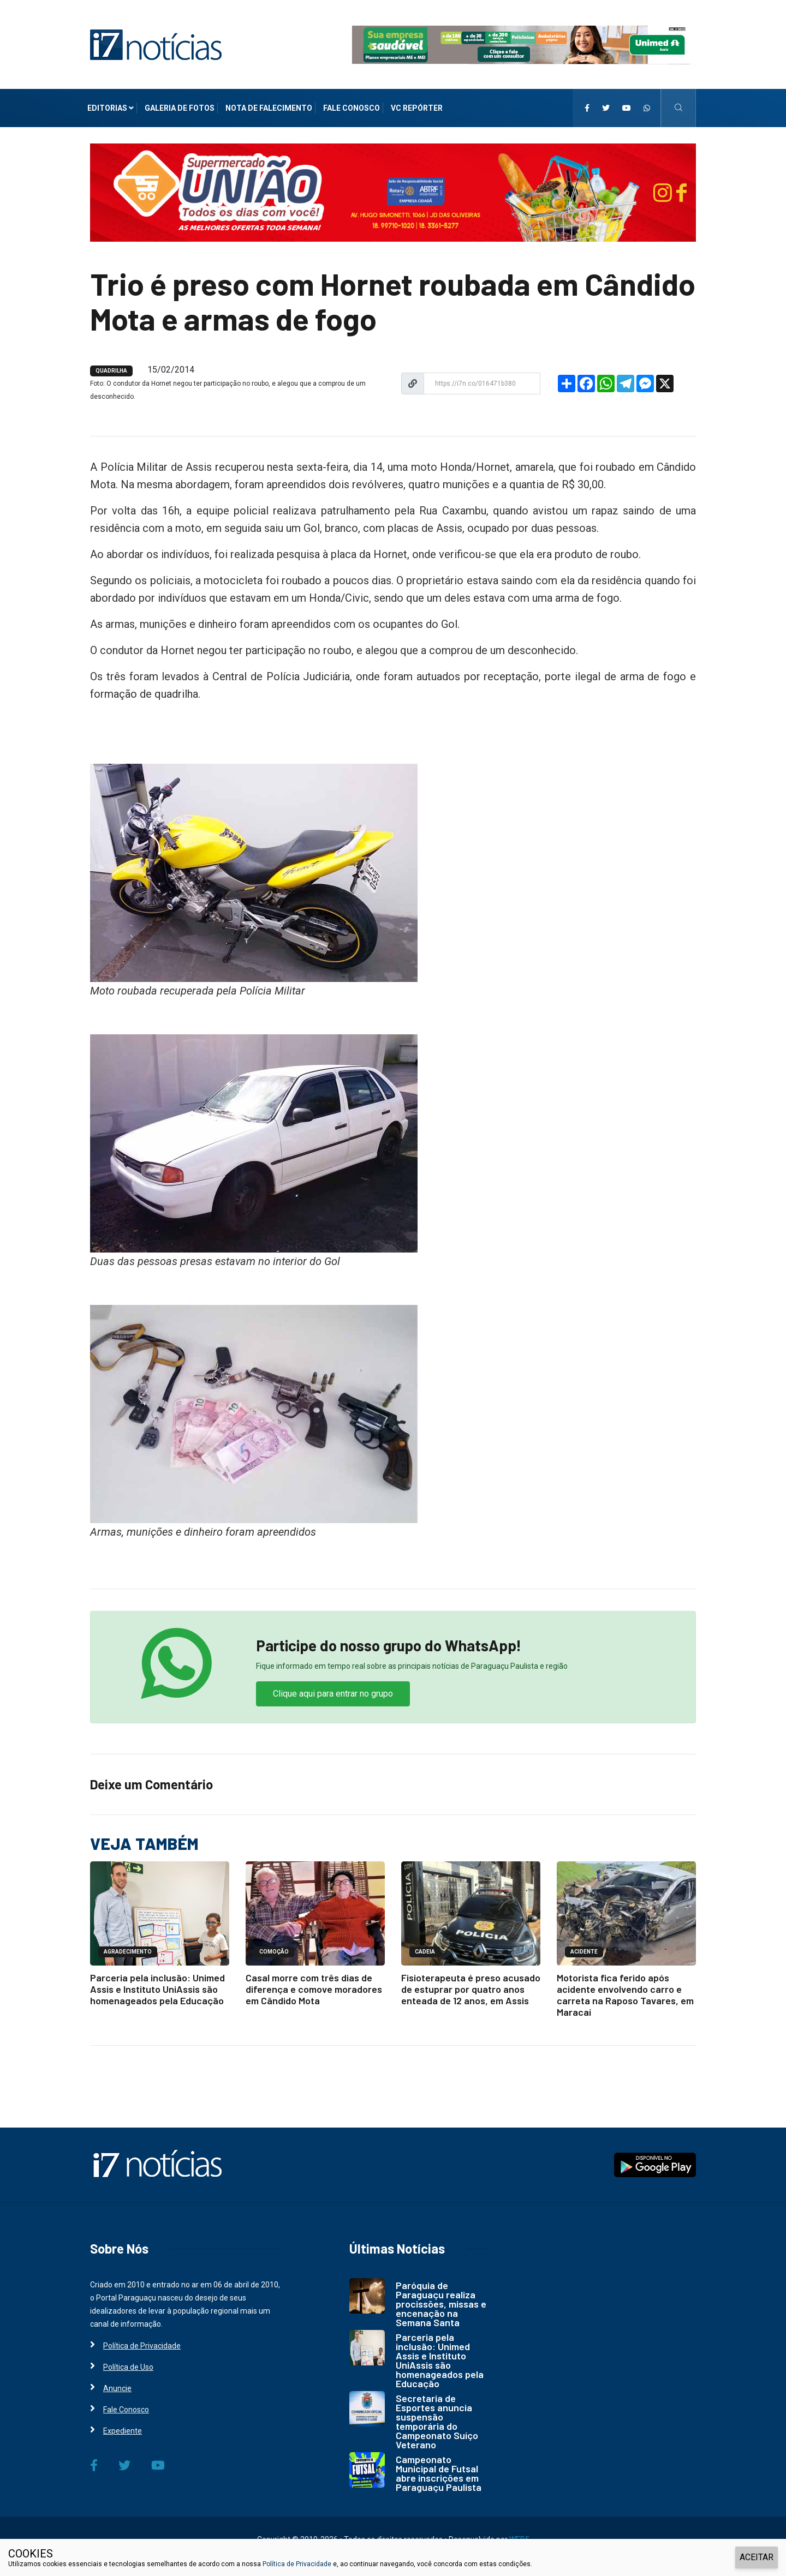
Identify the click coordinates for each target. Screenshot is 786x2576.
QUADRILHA (111, 371)
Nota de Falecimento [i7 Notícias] (268, 108)
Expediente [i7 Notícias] (122, 2431)
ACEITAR (756, 2557)
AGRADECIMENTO (128, 1952)
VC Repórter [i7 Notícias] (417, 108)
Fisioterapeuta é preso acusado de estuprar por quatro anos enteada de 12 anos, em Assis (470, 1989)
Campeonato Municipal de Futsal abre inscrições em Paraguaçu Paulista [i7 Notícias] (438, 2473)
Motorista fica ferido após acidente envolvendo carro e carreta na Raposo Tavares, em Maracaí (625, 1995)
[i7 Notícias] (156, 44)
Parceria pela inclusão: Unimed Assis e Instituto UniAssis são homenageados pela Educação (157, 1989)
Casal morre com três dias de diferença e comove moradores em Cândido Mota (314, 1989)
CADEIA (425, 1952)
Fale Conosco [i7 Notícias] (351, 108)
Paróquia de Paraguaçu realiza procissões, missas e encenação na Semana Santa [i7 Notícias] (441, 2303)
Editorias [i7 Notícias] (110, 108)
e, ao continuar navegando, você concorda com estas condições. (431, 2564)
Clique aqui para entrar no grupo (333, 1693)
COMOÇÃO (274, 1952)
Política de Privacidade (297, 2564)
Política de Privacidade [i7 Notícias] (142, 2345)
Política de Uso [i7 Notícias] (128, 2367)
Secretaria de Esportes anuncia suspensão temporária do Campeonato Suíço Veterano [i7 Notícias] (437, 2421)
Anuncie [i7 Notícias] (117, 2388)
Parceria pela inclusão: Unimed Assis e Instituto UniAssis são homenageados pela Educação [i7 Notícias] (440, 2360)
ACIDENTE (584, 1952)
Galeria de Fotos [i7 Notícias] (180, 108)
